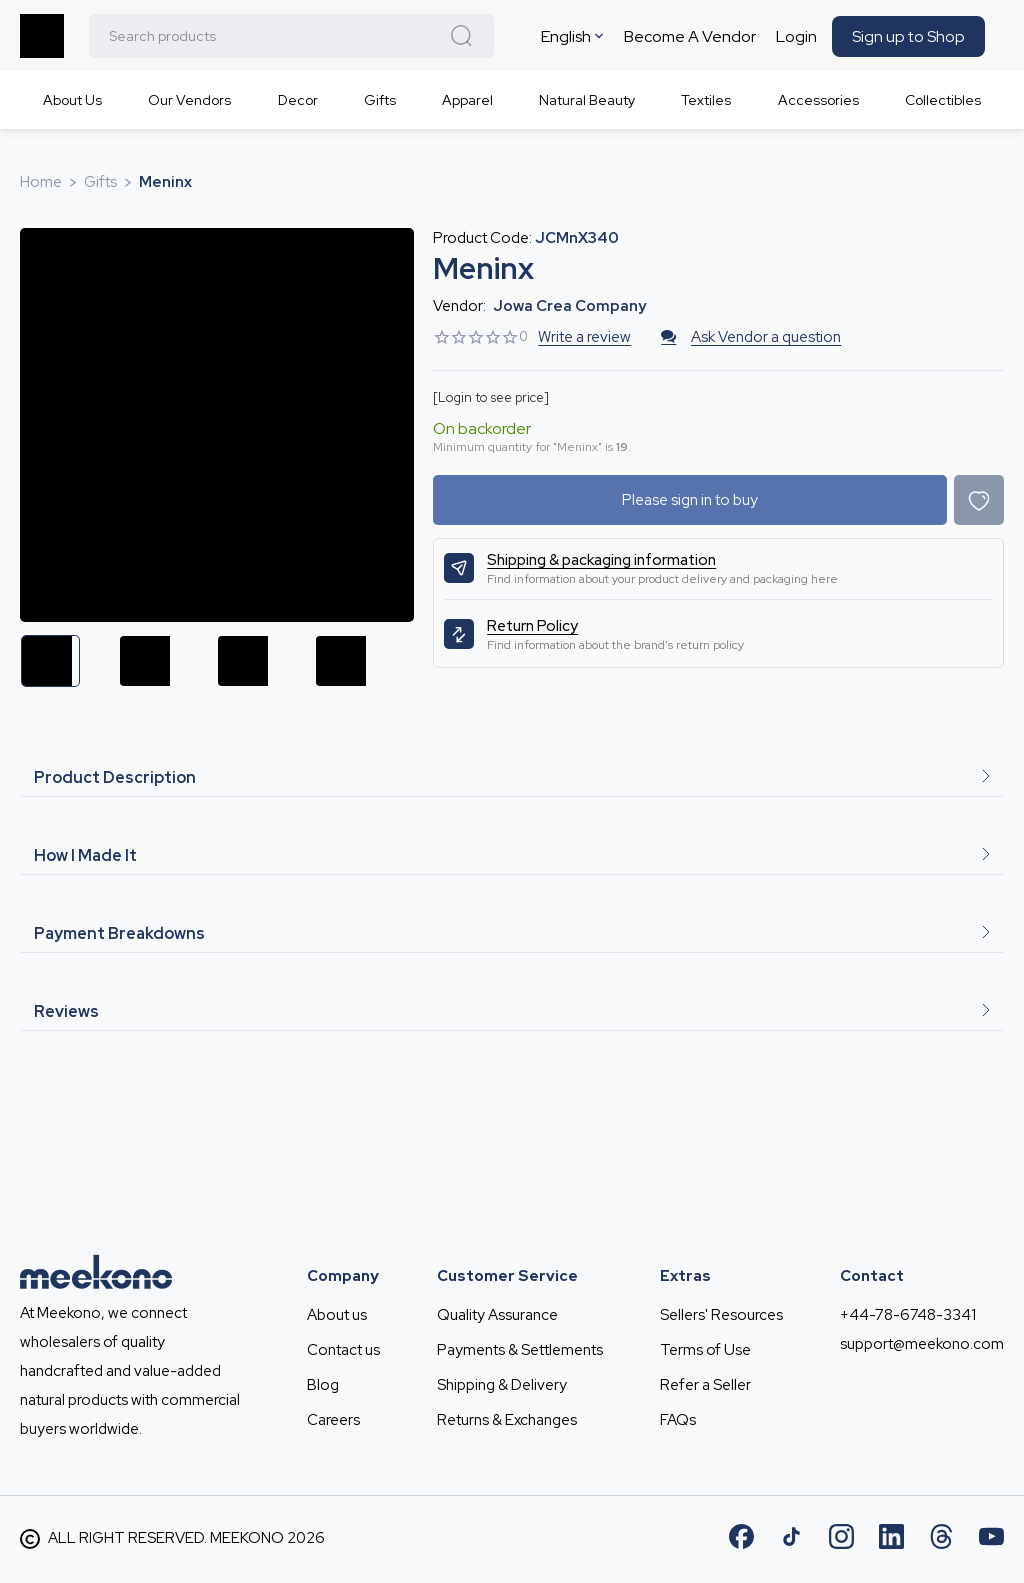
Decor (298, 100)
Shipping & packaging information (601, 560)
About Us (72, 100)
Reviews (512, 1011)
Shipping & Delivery (502, 1385)
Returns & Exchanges (507, 1420)
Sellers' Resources (721, 1315)
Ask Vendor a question (751, 337)
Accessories (818, 100)
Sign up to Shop (908, 36)
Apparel (467, 100)
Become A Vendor (690, 36)
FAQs (678, 1420)
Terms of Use (705, 1350)
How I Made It (512, 855)
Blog (323, 1385)
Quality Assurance (497, 1315)
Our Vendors (189, 100)
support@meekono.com (922, 1344)
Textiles (706, 100)
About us (337, 1315)
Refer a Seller (705, 1385)
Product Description (512, 777)
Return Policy (532, 626)
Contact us (343, 1350)
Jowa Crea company (569, 306)
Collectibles (943, 100)
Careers (333, 1420)
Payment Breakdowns (512, 933)
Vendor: (459, 306)
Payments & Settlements (520, 1350)
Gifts (380, 100)
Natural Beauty (587, 100)
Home (41, 182)
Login (796, 36)
